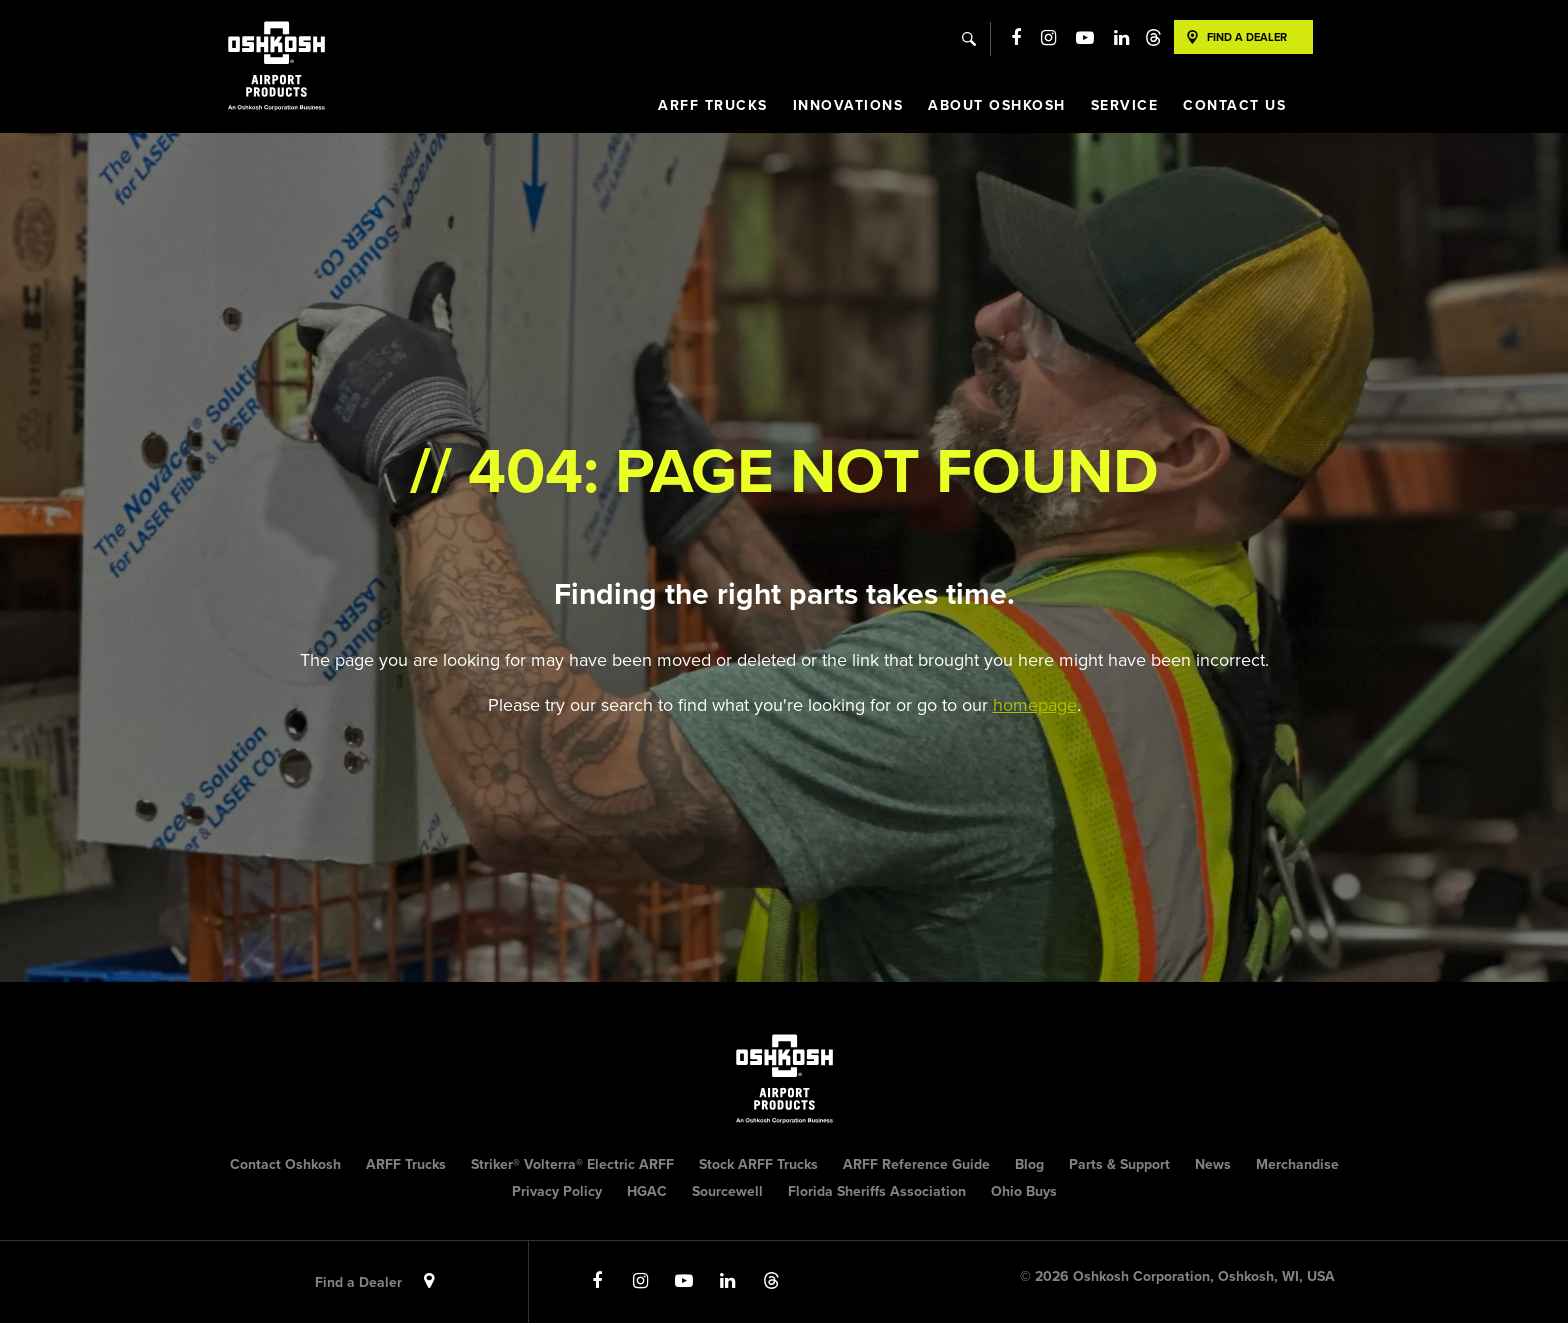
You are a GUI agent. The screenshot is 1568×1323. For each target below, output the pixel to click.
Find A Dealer (1247, 37)
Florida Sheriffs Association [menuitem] (877, 1191)
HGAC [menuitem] (647, 1191)
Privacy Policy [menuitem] (557, 1191)
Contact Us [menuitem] (1234, 105)
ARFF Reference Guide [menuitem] (916, 1164)
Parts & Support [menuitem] (1119, 1164)
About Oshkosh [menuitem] (997, 105)
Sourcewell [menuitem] (727, 1191)
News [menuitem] (1213, 1164)
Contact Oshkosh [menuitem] (285, 1164)
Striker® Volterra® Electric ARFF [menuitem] (572, 1164)
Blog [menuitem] (1029, 1164)
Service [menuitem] (1125, 105)
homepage (1035, 705)
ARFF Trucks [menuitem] (713, 105)
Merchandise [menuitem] (1297, 1164)
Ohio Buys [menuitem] (1024, 1191)
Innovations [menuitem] (848, 105)
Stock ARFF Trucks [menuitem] (758, 1164)
